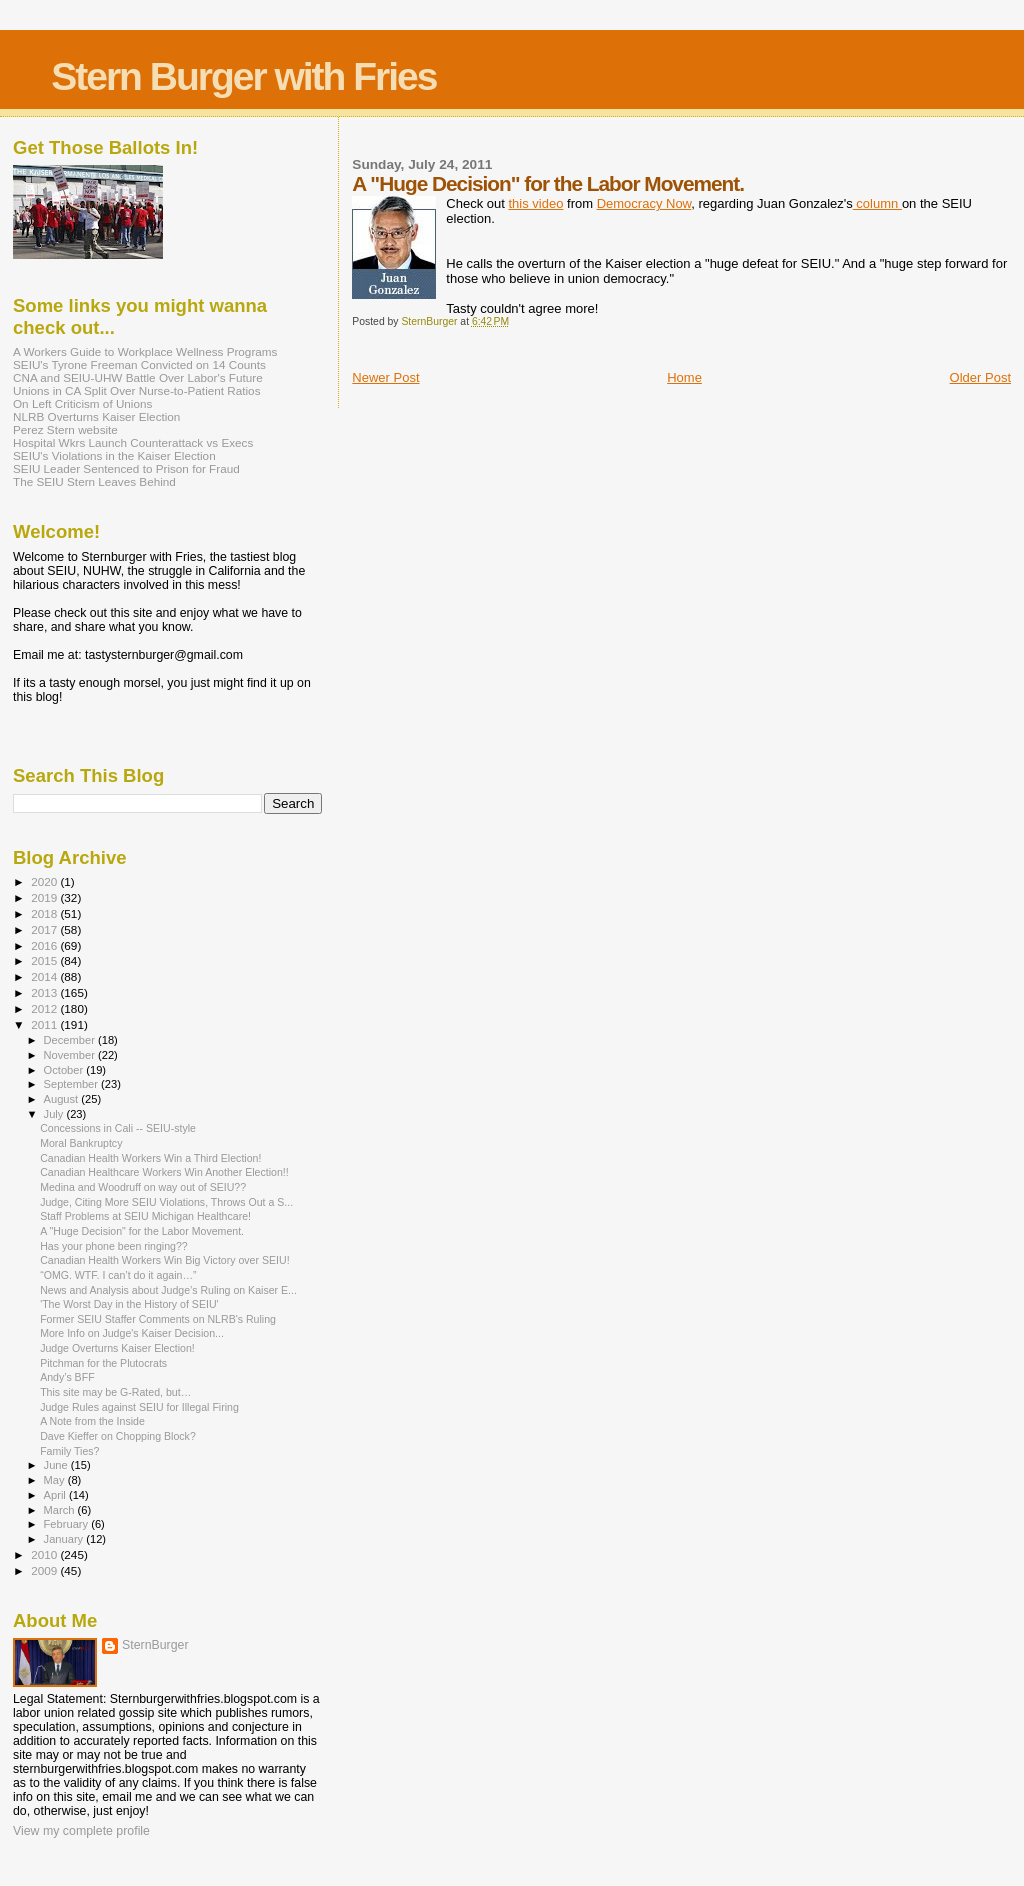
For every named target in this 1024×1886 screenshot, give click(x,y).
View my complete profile (81, 1831)
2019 (45, 897)
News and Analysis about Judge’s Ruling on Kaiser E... (168, 1290)
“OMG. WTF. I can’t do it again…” (118, 1275)
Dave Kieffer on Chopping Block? (118, 1436)
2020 (45, 881)
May (56, 1480)
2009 (45, 1570)
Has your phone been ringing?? (114, 1246)
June (57, 1465)
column (877, 203)
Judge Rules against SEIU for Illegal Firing (139, 1407)
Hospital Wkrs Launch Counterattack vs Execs (133, 442)
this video (535, 203)
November (71, 1055)
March (61, 1510)
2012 (45, 1008)
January (65, 1539)
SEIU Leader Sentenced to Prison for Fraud (126, 468)
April (56, 1495)
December (71, 1040)
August (63, 1099)
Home (684, 377)
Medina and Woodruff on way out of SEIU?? (143, 1187)
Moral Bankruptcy (81, 1143)
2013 (45, 992)
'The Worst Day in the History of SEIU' (129, 1304)
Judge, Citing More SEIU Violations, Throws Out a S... (166, 1202)
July (55, 1114)
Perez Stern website (65, 429)
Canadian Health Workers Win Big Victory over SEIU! (164, 1260)
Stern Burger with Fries (243, 76)
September (73, 1084)
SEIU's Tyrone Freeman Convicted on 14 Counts (139, 364)
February (68, 1524)
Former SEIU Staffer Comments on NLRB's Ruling (158, 1319)
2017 (45, 929)
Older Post (980, 377)
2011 (45, 1024)
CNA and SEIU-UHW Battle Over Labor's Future (138, 377)
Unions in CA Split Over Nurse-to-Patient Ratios (137, 390)
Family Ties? (69, 1451)
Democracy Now (644, 203)
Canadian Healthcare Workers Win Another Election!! (164, 1172)
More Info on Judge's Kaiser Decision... (132, 1333)
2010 (45, 1554)
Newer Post (385, 377)
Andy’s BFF (67, 1377)
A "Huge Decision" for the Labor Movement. (142, 1231)
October (65, 1070)
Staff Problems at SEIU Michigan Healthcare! (145, 1216)
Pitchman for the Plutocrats (103, 1363)
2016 (45, 945)
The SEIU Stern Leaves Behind (94, 481)
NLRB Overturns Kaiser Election (96, 416)
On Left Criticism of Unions (82, 403)
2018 (45, 913)
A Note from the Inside (92, 1421)
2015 (45, 960)
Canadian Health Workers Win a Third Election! (150, 1158)
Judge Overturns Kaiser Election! (117, 1348)
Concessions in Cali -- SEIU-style (118, 1128)
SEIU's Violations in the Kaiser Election (114, 455)
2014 (45, 976)
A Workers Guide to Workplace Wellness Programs (145, 351)
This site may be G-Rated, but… (115, 1392)
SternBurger (155, 1645)
